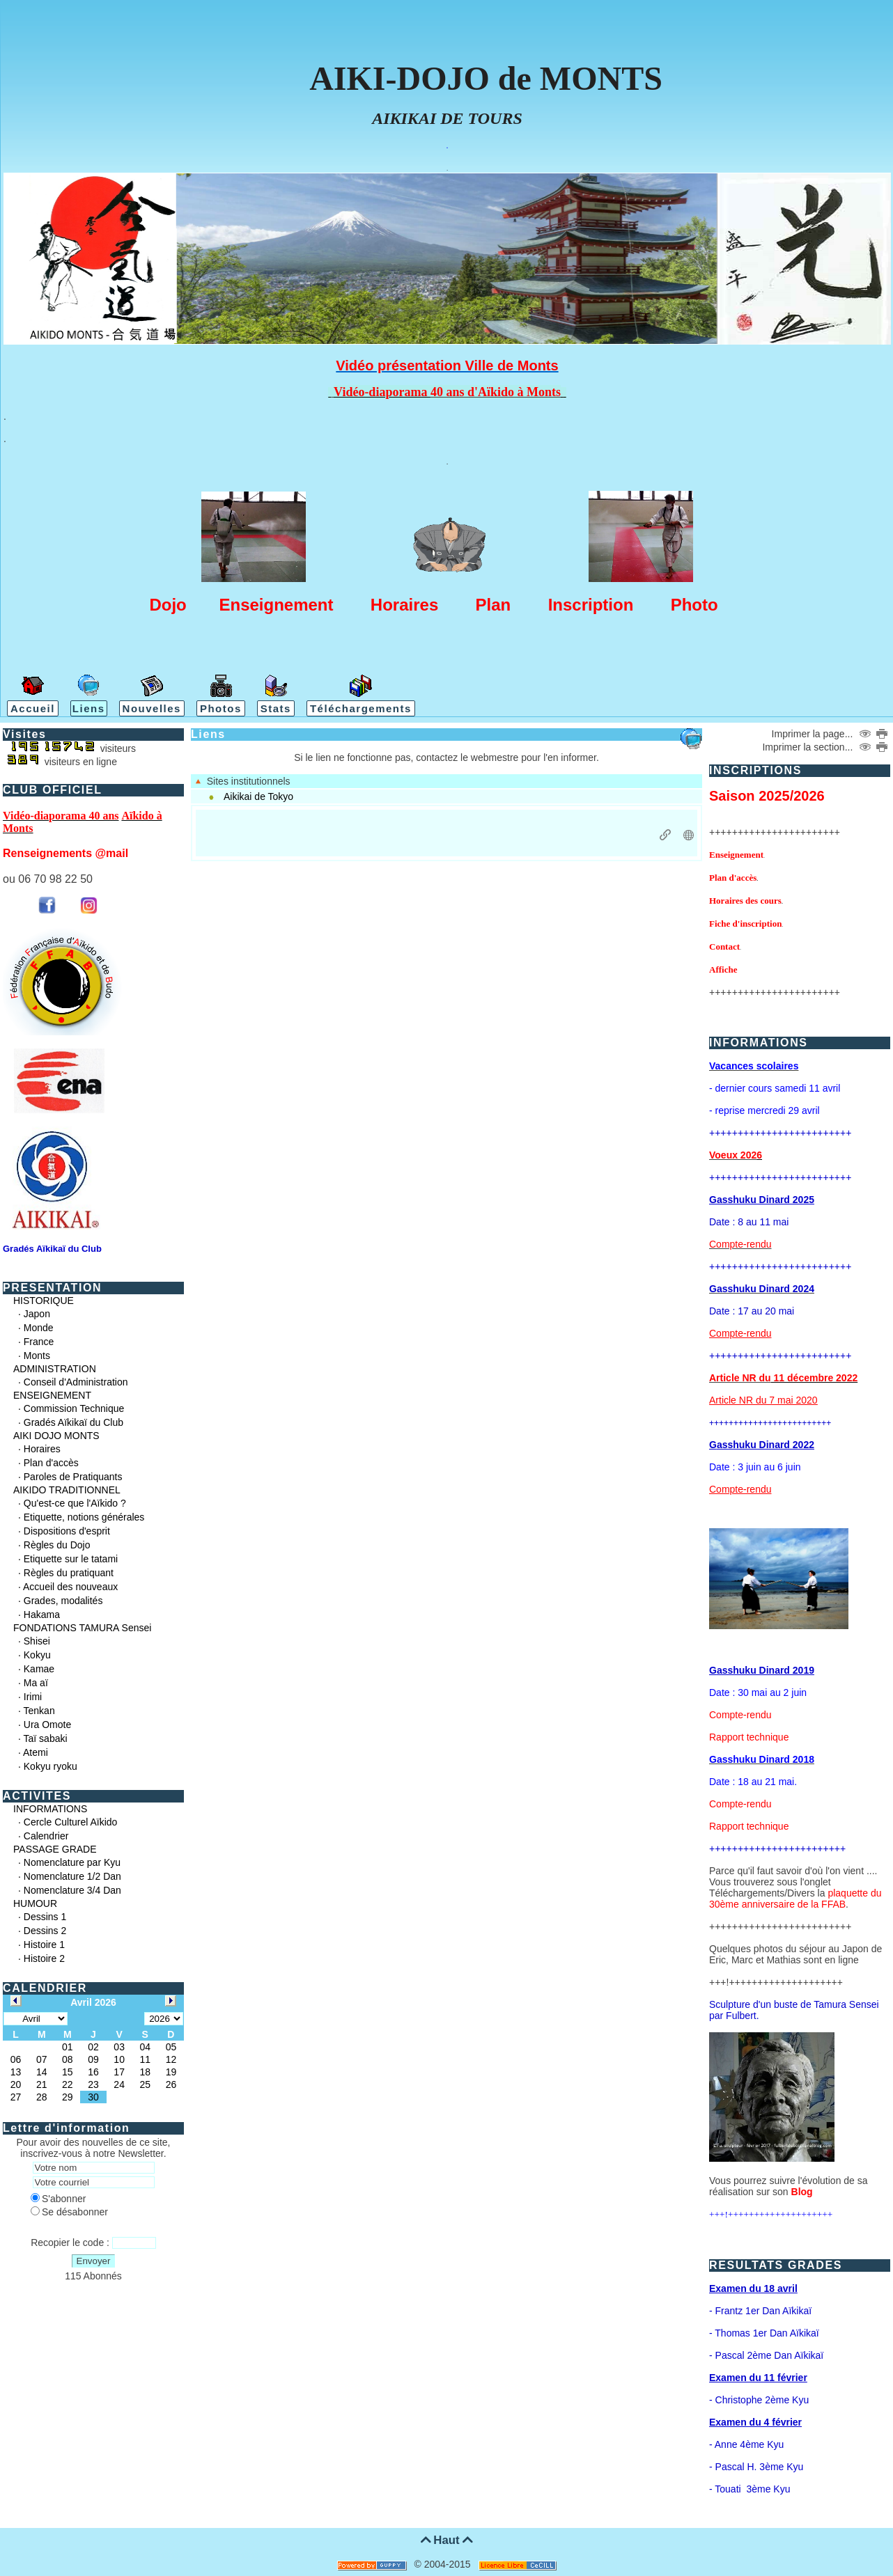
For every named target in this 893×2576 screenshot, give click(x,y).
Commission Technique (74, 1408)
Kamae (39, 1668)
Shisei (37, 1641)
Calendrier (46, 1835)
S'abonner (58, 2198)
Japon (37, 1313)
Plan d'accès (51, 1462)
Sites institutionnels (242, 781)
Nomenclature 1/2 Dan (72, 1876)
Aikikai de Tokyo (258, 796)
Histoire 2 (44, 1958)
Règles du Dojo (57, 1544)
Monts (37, 1355)
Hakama (42, 1614)
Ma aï (36, 1682)
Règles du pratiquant (69, 1572)
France (39, 1341)
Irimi (33, 1696)
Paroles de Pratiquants (73, 1476)
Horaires (42, 1448)
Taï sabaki (46, 1738)
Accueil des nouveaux (70, 1586)
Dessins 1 (45, 1916)
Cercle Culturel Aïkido (71, 1822)
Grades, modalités (63, 1600)
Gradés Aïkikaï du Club (73, 1422)
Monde (39, 1327)
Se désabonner (69, 2211)
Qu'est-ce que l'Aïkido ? (75, 1503)
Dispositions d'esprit (67, 1531)
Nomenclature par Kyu (72, 1862)
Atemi (35, 1752)
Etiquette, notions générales (84, 1517)
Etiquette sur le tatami (71, 1558)
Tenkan (39, 1710)
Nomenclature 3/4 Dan (72, 1890)
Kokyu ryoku (50, 1766)
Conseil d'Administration (76, 1382)
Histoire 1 (44, 1944)
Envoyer (94, 2261)
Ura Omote (47, 1724)
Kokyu (37, 1654)
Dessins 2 (45, 1930)
